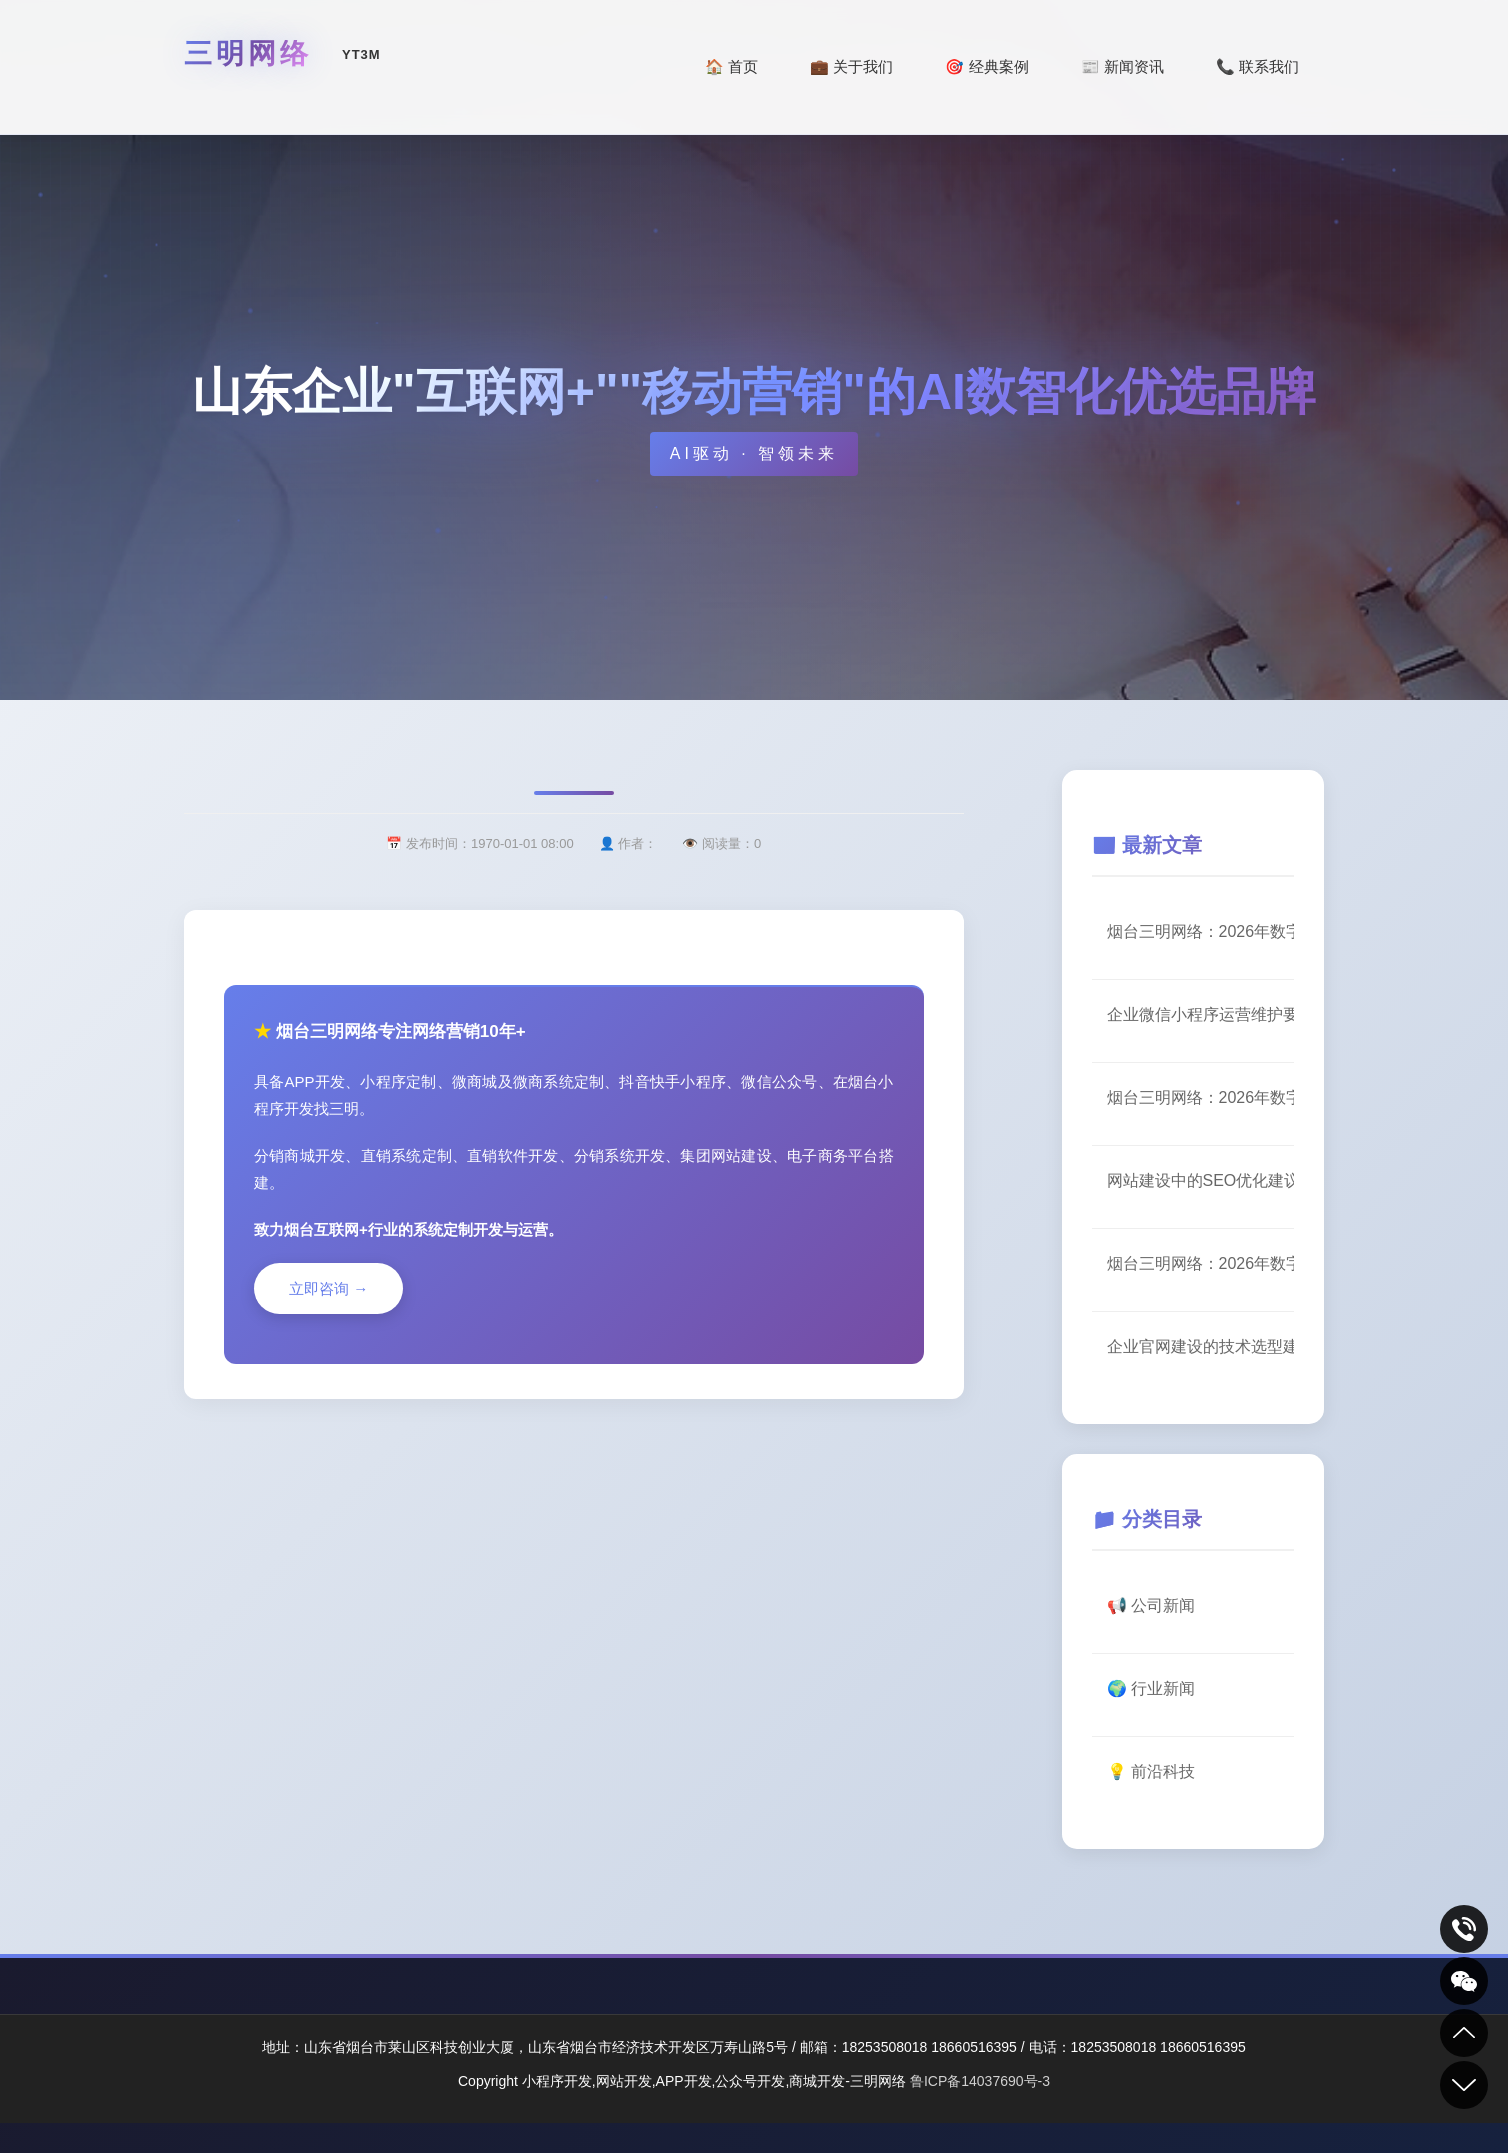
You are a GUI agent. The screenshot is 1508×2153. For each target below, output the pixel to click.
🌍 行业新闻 (1151, 1688)
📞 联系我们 (1257, 66)
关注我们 (1464, 1981)
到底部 (1464, 2085)
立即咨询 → (328, 1288)
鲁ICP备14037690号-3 (980, 2081)
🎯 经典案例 (986, 66)
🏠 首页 (731, 66)
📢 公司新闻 (1151, 1605)
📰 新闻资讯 (1122, 66)
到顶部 (1464, 2033)
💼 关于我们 (851, 66)
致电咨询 (1464, 1929)
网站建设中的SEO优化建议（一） (1201, 1180)
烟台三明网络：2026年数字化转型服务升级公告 (1201, 931)
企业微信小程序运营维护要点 (1201, 1014)
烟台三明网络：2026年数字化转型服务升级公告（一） (1201, 1097)
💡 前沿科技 (1151, 1771)
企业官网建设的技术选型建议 (1201, 1346)
